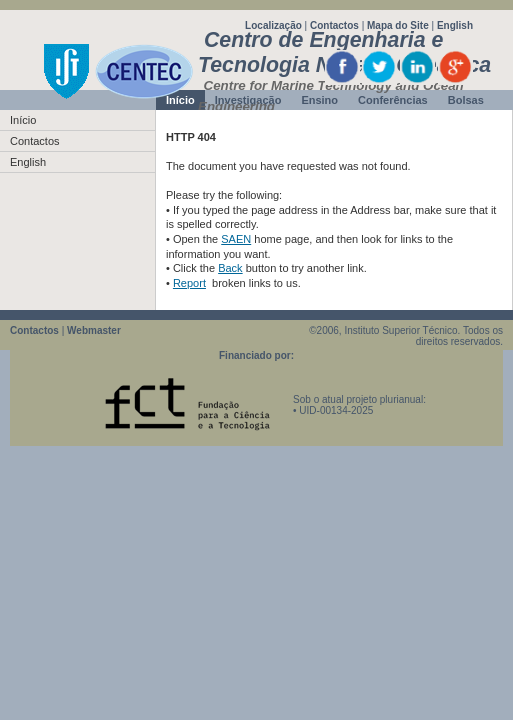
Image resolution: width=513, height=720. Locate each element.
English (455, 25)
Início (23, 120)
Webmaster (94, 330)
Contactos (334, 25)
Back (230, 268)
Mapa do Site (398, 25)
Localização (273, 25)
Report (189, 283)
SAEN (236, 239)
